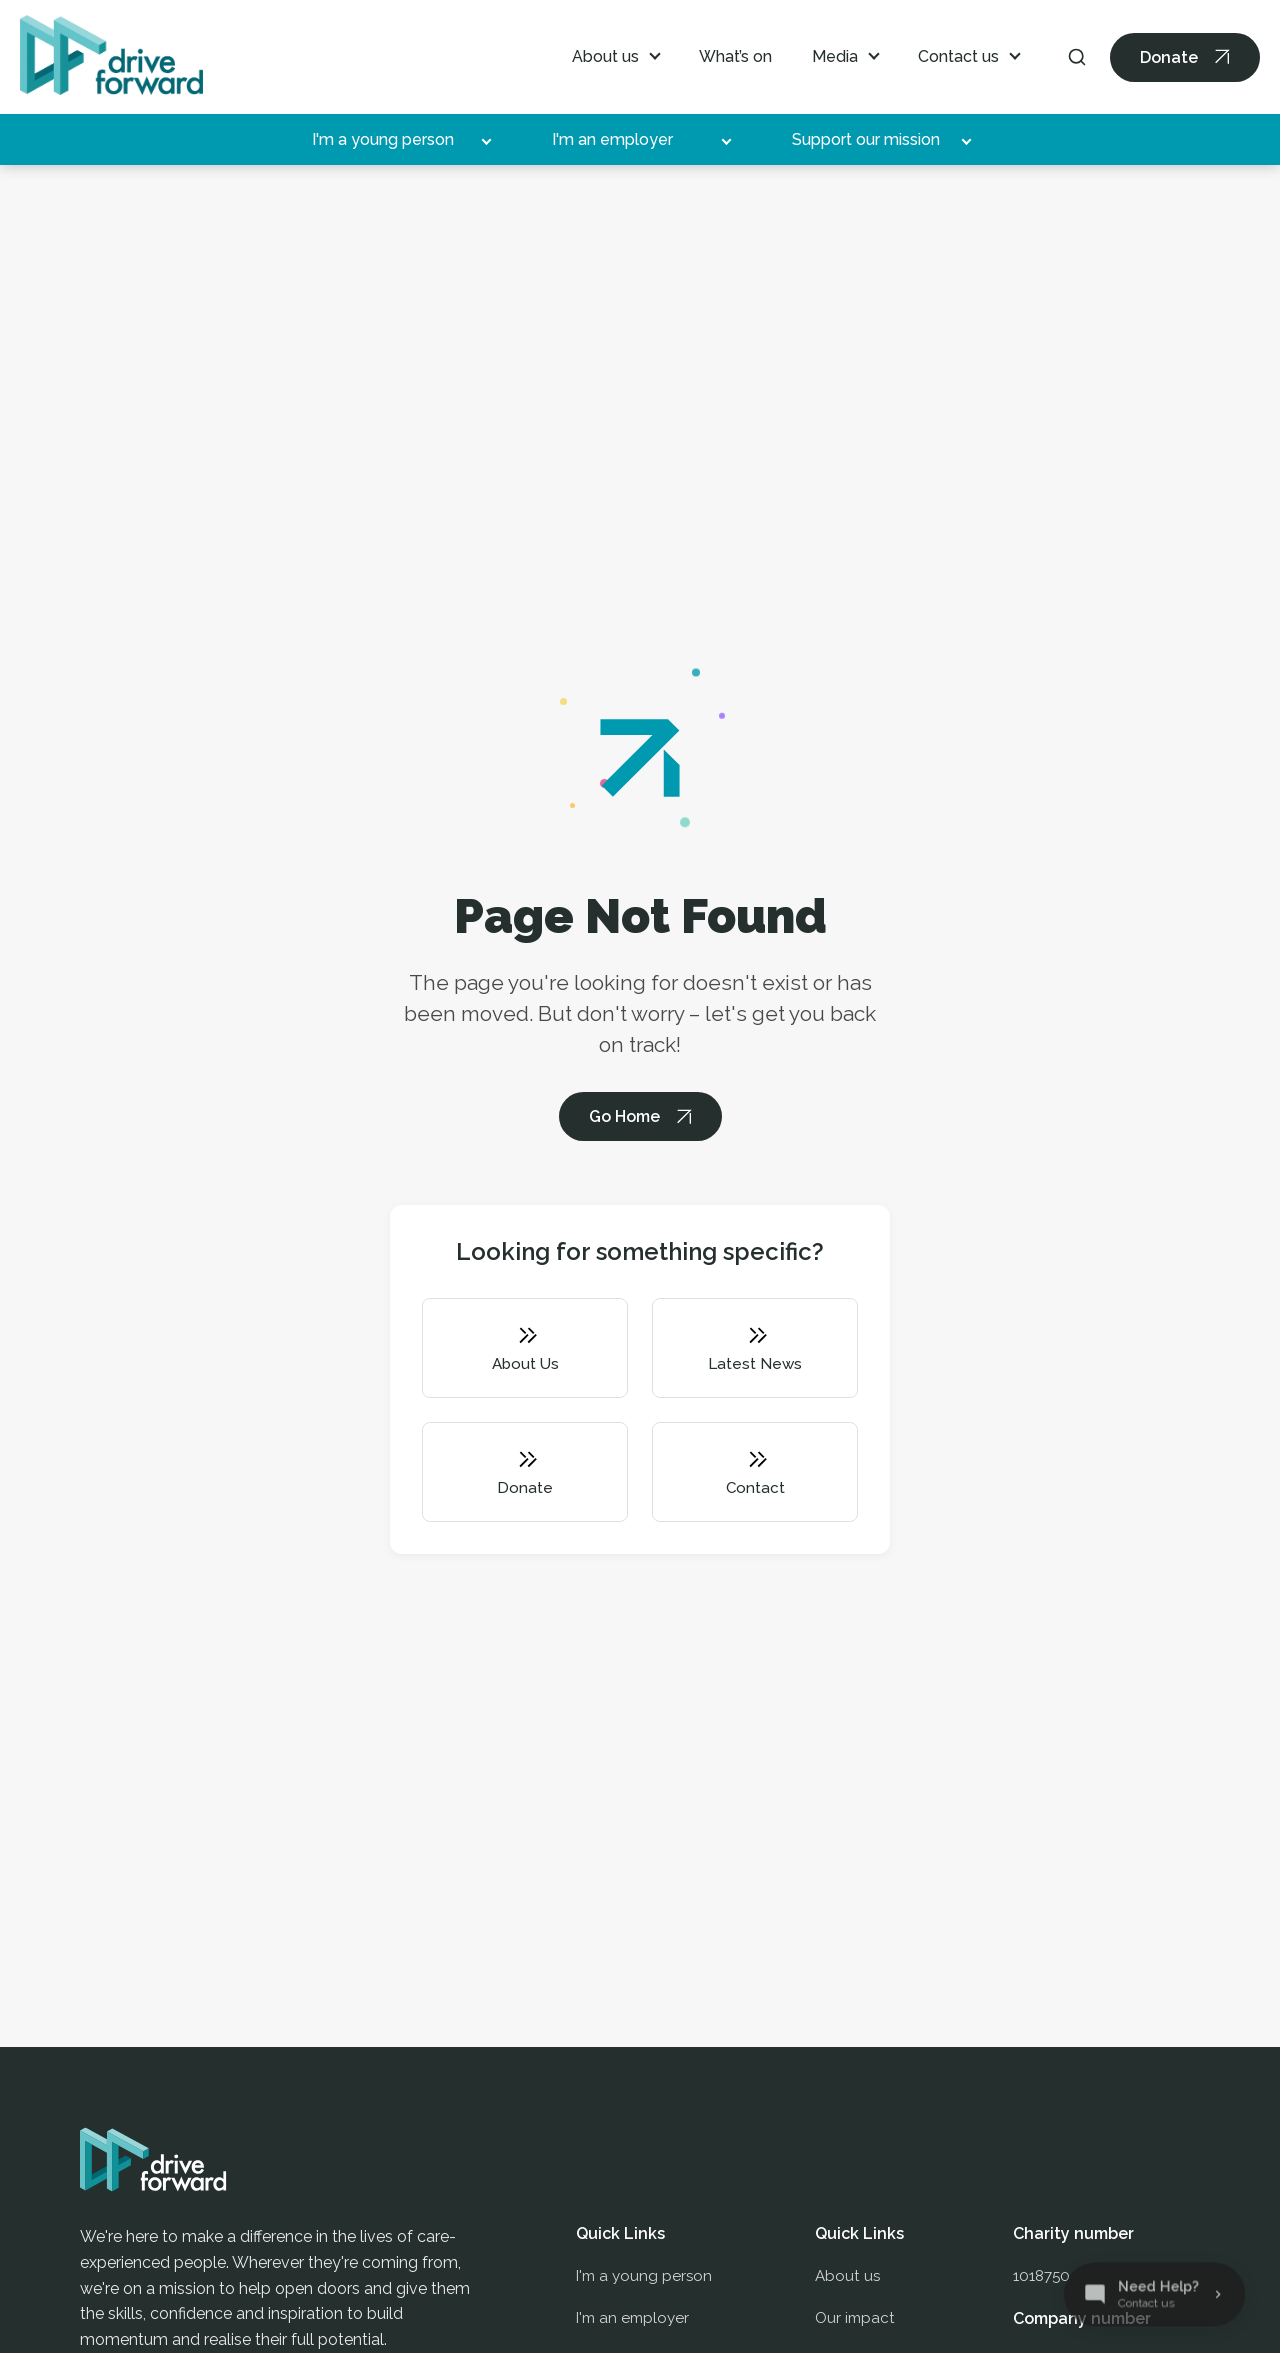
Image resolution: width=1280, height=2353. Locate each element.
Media (835, 56)
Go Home (624, 1116)
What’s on (735, 56)
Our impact (855, 2324)
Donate (1169, 57)
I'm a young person (383, 139)
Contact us (958, 56)
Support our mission (866, 139)
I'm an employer (612, 139)
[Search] (1077, 57)
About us (605, 56)
